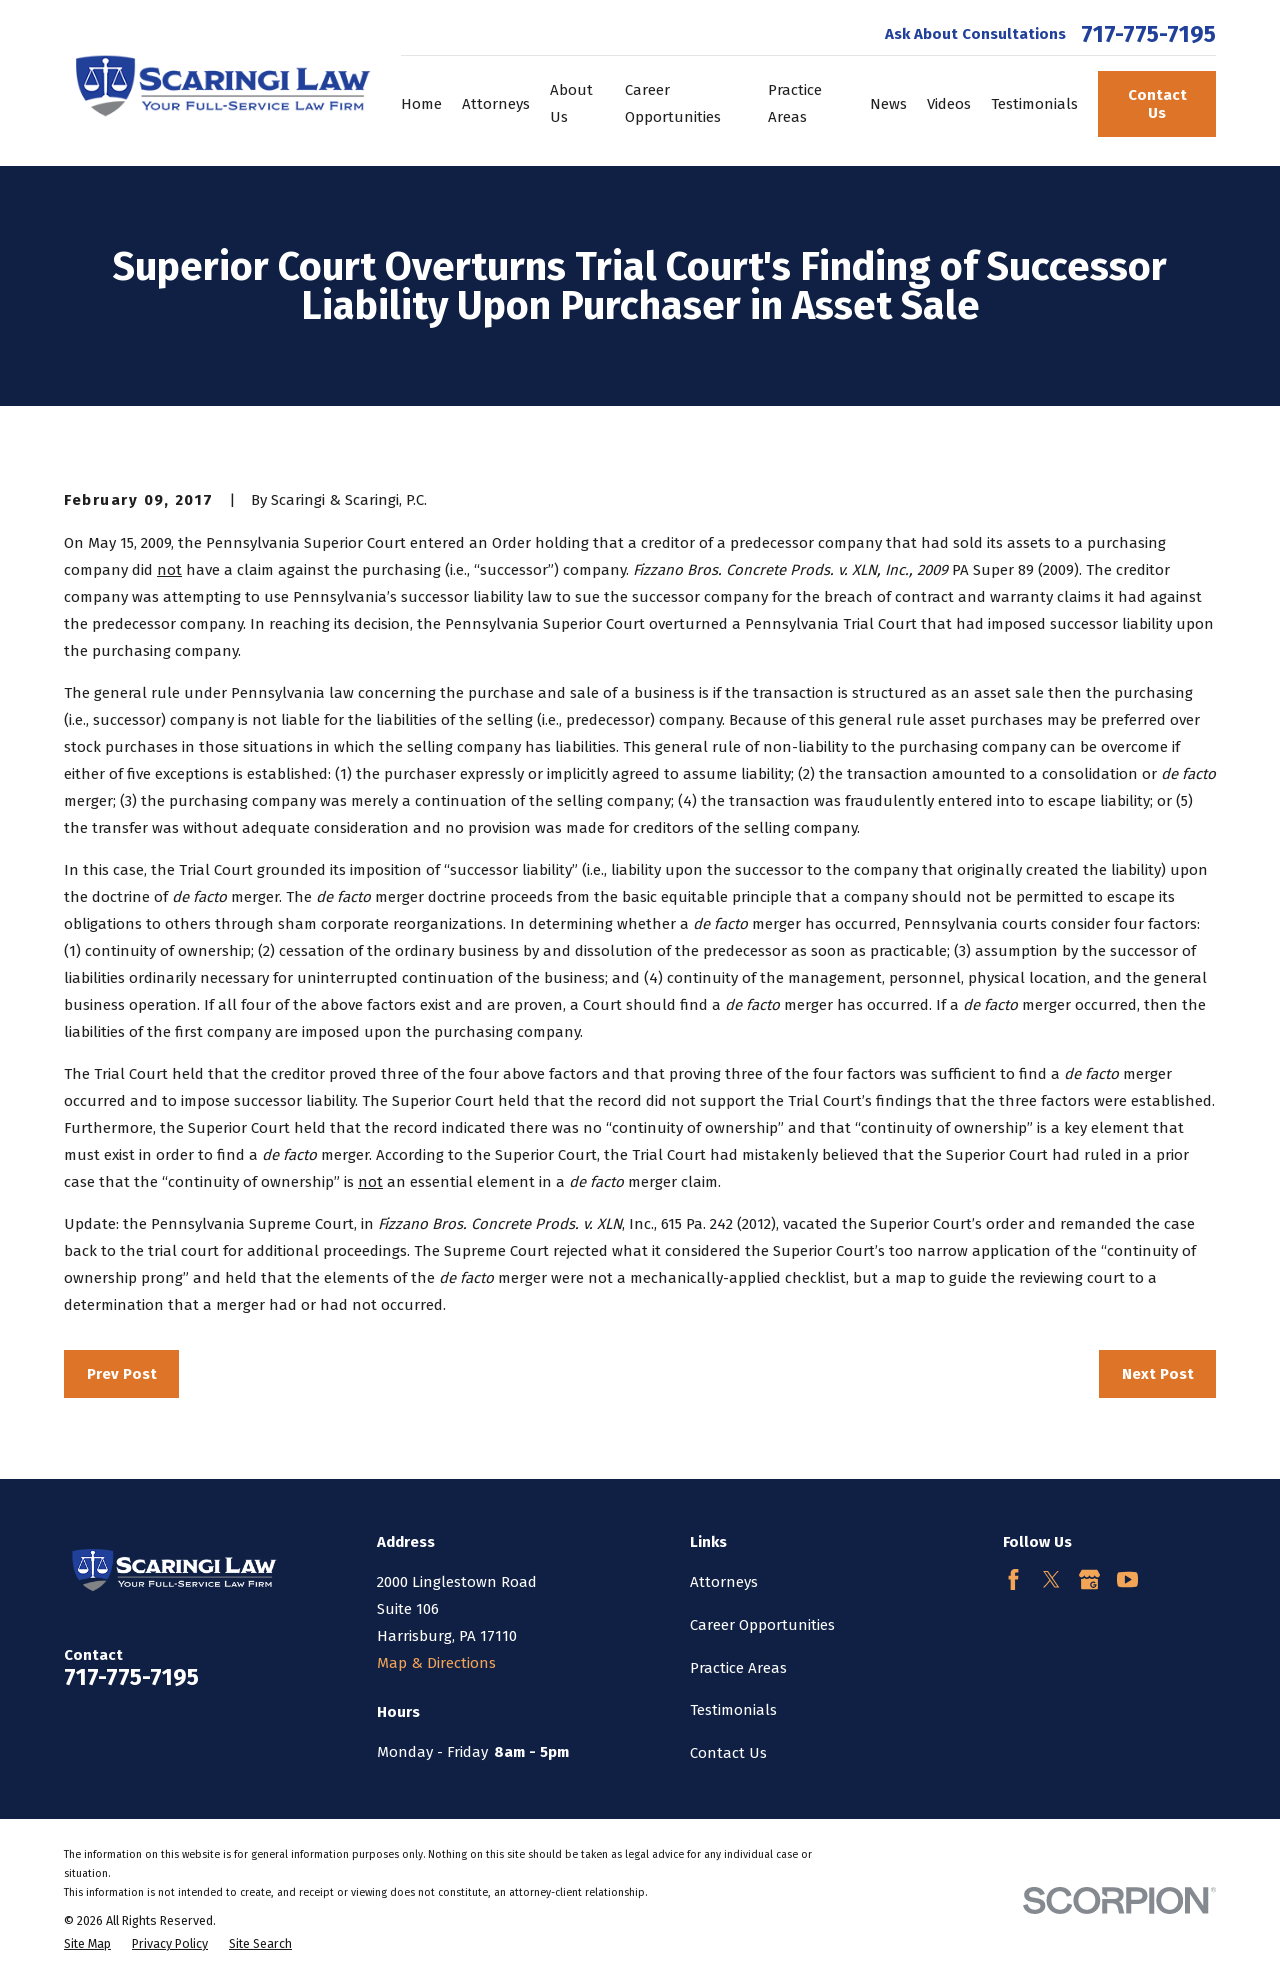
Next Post (1158, 1374)
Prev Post (122, 1374)
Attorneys (724, 1582)
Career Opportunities (762, 1625)
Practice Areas (738, 1668)
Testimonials (733, 1710)
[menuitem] (87, 1944)
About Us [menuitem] (571, 103)
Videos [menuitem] (949, 104)
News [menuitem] (888, 104)
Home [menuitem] (421, 104)
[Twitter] (1051, 1579)
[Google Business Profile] (1089, 1579)
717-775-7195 (1148, 34)
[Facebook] (1013, 1579)
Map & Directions (436, 1663)
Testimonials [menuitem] (1034, 104)
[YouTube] (1127, 1579)
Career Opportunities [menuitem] (673, 103)
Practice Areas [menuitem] (795, 103)
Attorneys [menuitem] (496, 104)
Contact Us (1157, 104)
